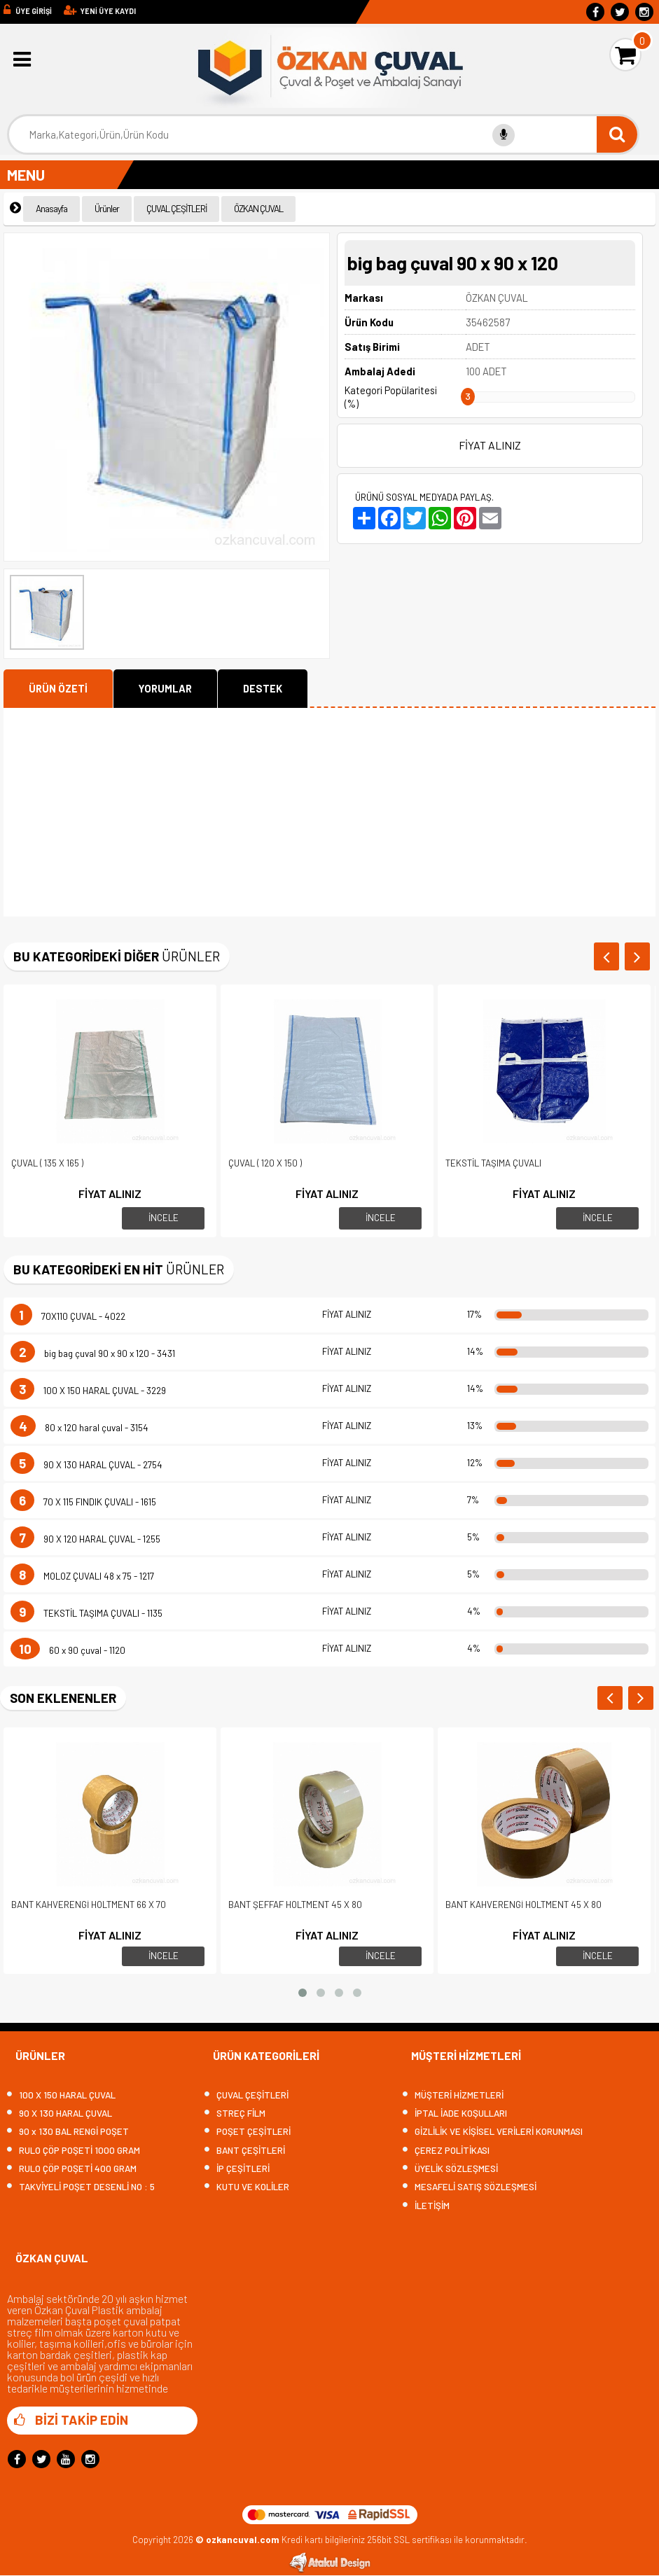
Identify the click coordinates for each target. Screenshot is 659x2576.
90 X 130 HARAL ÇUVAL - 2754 (86, 1464)
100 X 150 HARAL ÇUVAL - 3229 (88, 1390)
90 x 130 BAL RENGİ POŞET (68, 2131)
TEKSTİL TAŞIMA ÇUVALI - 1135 (86, 1613)
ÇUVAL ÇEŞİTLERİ (176, 208)
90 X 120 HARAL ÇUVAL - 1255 (85, 1539)
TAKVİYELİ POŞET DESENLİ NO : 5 (81, 2187)
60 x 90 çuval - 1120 (68, 1650)
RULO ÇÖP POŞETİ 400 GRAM (72, 2168)
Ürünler (107, 208)
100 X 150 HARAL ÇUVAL (61, 2095)
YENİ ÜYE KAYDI (108, 10)
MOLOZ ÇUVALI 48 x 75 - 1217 (82, 1576)
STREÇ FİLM (234, 2113)
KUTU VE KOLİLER (246, 2187)
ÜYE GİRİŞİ (33, 10)
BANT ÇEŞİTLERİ (244, 2150)
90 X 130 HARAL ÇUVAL (59, 2113)
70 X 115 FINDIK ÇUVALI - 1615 (83, 1502)
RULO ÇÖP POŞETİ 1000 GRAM (73, 2150)
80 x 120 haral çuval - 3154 (79, 1427)
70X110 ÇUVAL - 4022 (68, 1316)
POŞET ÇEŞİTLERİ (247, 2131)
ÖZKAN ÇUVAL (258, 208)
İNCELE (163, 1217)
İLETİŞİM (426, 2206)
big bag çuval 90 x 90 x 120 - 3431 (93, 1353)
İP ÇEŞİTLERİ (237, 2168)
